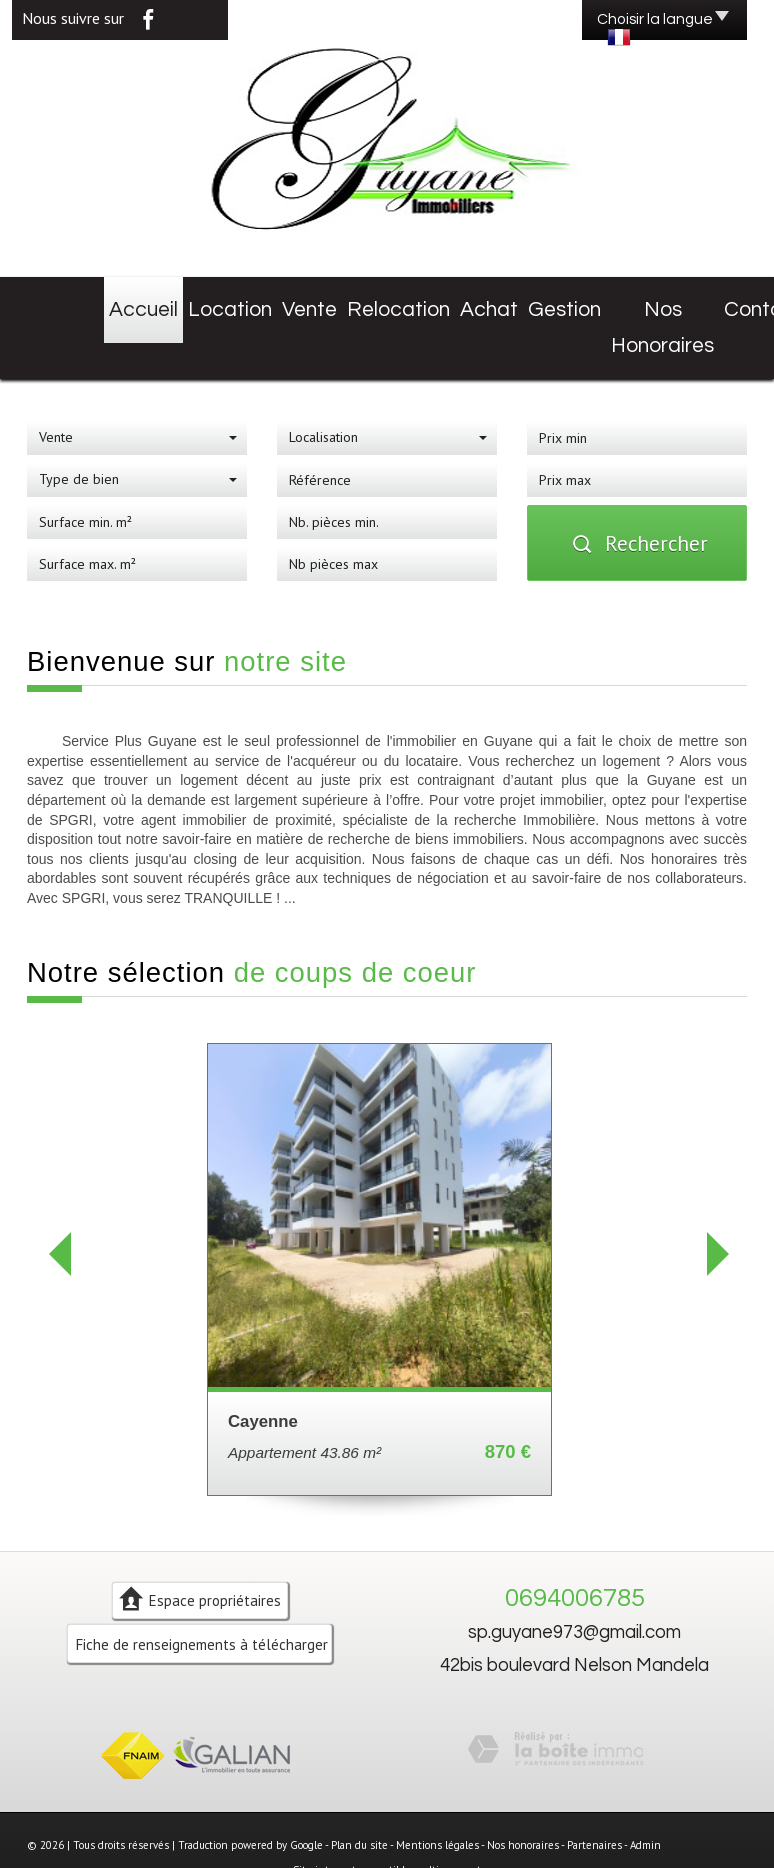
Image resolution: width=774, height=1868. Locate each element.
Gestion (473, 303)
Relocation (325, 303)
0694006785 (575, 1551)
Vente (246, 303)
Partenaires (594, 1797)
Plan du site (359, 1797)
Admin (645, 1797)
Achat (404, 303)
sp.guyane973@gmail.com (574, 1585)
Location (175, 303)
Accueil (99, 303)
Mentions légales (437, 1797)
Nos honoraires (572, 303)
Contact (672, 303)
